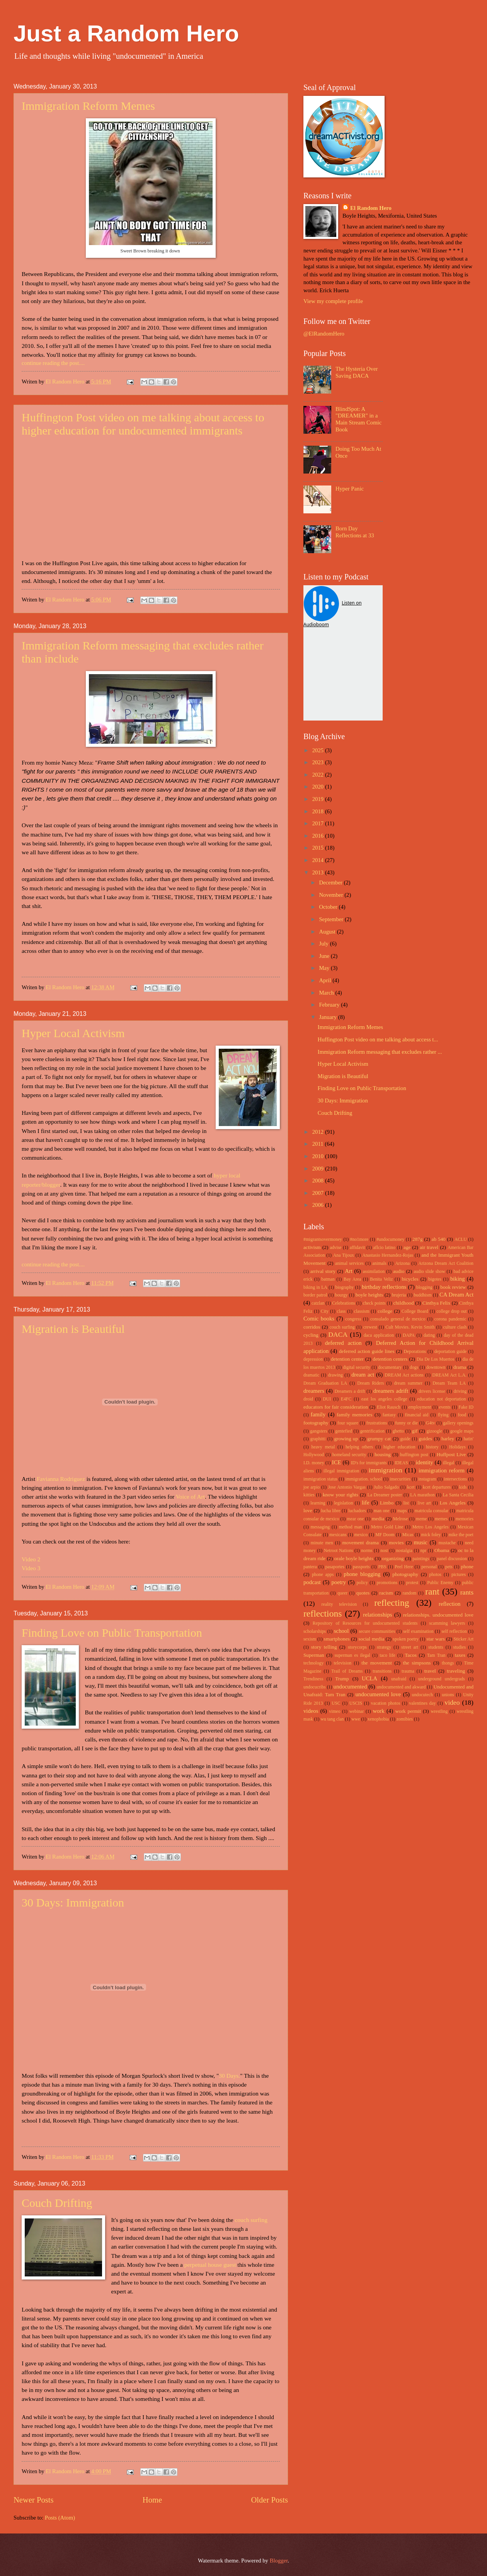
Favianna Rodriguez (61, 1478)
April (325, 980)
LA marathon (422, 1495)
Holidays (457, 1447)
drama (459, 1367)
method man (350, 1527)
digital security (356, 1367)
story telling (324, 1647)
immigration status (320, 1479)
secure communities (377, 1631)
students (435, 1647)
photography (405, 1574)
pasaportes (334, 1566)
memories (464, 1518)
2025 (318, 750)
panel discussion (452, 1558)
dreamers (313, 1391)
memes (441, 1518)
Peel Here (404, 1566)
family (318, 1414)
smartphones (337, 1639)
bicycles (410, 1279)
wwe (355, 1719)
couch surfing (251, 2220)
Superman (313, 1655)
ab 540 (439, 1239)
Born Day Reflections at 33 (354, 531)
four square (347, 1423)
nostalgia (404, 1550)
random (410, 1593)
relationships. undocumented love (438, 1615)
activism (312, 1247)
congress (353, 1319)
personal (429, 1566)
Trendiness (313, 1679)
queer (342, 1593)
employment (419, 1407)
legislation (343, 1503)
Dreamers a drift (349, 1391)
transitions (382, 1671)
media (378, 1518)
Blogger (279, 2560)
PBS (382, 1566)
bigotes (434, 1279)
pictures (458, 1574)
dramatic (311, 1375)
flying (443, 1414)
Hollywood (313, 1454)
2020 (318, 787)
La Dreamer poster (384, 1495)
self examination (418, 1631)
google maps (461, 1431)
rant (432, 1591)
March (327, 993)
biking (457, 1279)
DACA (337, 1334)
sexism (309, 1639)
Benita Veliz (381, 1279)
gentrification (372, 1431)
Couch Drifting (57, 2202)
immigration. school (363, 1479)
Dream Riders (370, 1383)
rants (466, 1592)
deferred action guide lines (367, 1351)
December (331, 882)
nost (384, 1550)
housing (383, 1454)
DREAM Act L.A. (449, 1375)
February (330, 1005)
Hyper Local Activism (73, 1033)
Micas (408, 1534)
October (329, 907)
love (307, 1510)
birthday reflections (384, 1287)
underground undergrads (441, 1679)
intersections (455, 1479)
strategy (384, 1647)
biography (344, 1287)
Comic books (318, 1318)
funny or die (406, 1423)
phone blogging (362, 1574)
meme (421, 1518)
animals (379, 1263)
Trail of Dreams (347, 1671)
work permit (408, 1711)
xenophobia (378, 1719)
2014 (318, 860)
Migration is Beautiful (73, 1328)
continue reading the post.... (53, 363)
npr (424, 1550)
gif (415, 1431)
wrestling (439, 1711)
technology (313, 1663)
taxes (460, 1655)
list (406, 1503)
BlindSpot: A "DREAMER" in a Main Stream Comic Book (358, 419)
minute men (322, 1542)
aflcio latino (384, 1247)
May (325, 968)
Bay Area (352, 1279)
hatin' (468, 1438)
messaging (320, 1527)
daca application (379, 1335)
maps (402, 1510)
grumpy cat (379, 1438)
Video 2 (31, 1559)
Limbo (386, 1503)
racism (386, 1593)
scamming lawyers (447, 1623)
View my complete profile (333, 301)
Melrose (400, 1518)
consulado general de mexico (398, 1319)
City (325, 1311)
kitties (309, 1495)
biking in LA (315, 1287)
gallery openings (458, 1423)
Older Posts (269, 2500)
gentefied (343, 1431)
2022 (318, 775)
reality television (339, 1604)
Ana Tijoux (343, 1255)
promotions (386, 1582)
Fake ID (465, 1407)
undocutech (422, 1694)
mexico (361, 1534)
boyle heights (369, 1295)
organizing (393, 1558)
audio (398, 1271)
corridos (311, 1327)
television (342, 1663)
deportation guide (450, 1351)
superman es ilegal (352, 1655)
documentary (390, 1367)
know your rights (340, 1495)
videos (310, 1711)
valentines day (422, 1703)
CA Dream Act (456, 1294)
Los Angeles (452, 1503)
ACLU (461, 1239)
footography (316, 1423)
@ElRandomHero (323, 334)
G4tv (430, 1423)
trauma (408, 1671)
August (328, 932)
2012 (318, 1132)
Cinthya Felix (436, 1303)
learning (317, 1503)
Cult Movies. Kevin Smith (409, 1327)
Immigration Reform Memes (88, 105)
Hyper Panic (349, 489)
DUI (327, 1399)
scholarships (314, 1631)
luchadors (357, 1510)
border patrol (315, 1295)
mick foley (431, 1534)
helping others (359, 1447)
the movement (376, 1663)
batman (328, 1279)
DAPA (409, 1335)
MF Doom (385, 1534)
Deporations (415, 1351)
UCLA (369, 1678)
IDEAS (401, 1462)
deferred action (343, 1343)
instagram (427, 1479)
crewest (370, 1327)
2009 (318, 1168)
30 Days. (229, 2075)
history (432, 1447)
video (452, 1702)
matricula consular (432, 1510)
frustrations (376, 1423)
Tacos (411, 1655)
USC (336, 1703)
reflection (449, 1604)
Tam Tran (436, 1655)
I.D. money (313, 1462)
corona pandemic (450, 1319)
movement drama (360, 1542)
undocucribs (314, 1687)
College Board (415, 1311)
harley (447, 1438)
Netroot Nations (338, 1550)
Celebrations (343, 1303)
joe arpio (311, 1487)
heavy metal (323, 1447)
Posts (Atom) (60, 2518)
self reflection (454, 1631)
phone (467, 1566)
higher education (399, 1447)
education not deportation (441, 1399)
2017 (318, 823)
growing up (346, 1438)
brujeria (399, 1295)
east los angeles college (384, 1399)
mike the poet (460, 1534)
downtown (436, 1367)
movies (396, 1542)
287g (417, 1239)
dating (429, 1335)
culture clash (455, 1327)
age (407, 1247)
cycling (310, 1335)
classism (362, 1311)
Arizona (402, 1263)
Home (152, 2500)
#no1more (359, 1239)
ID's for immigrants (369, 1462)
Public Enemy (440, 1582)
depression (313, 1359)
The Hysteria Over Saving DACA (356, 372)
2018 (318, 811)
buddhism (422, 1295)
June (325, 956)
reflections (322, 1613)
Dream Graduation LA (325, 1383)
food (462, 1414)
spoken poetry (406, 1639)
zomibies (405, 1719)
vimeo (334, 1711)
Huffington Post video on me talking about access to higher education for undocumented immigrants (143, 424)
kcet (411, 1487)
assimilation (374, 1271)
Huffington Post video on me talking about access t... (378, 1039)
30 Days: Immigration (73, 1902)
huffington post (414, 1454)
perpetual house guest (210, 2264)
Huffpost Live (451, 1454)
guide (405, 1438)
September (332, 919)
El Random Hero (371, 208)
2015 (318, 848)
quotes (363, 1593)
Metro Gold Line (387, 1527)
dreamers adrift (390, 1391)
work (378, 1711)
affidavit (357, 1247)
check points (374, 1303)
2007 (318, 1193)
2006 (318, 1205)
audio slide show (429, 1271)
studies (459, 1647)
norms (366, 1550)
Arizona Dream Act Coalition (445, 1263)
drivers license (432, 1391)
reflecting (391, 1603)
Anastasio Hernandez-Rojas (387, 1255)
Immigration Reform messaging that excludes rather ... (380, 1052)
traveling (456, 1671)
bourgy (341, 1295)
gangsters (318, 1431)
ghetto (398, 1431)
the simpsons (417, 1663)
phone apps (323, 1574)
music (420, 1542)
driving (460, 1391)
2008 (318, 1180)
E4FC (346, 1399)
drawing (335, 1375)
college (385, 1311)
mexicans (337, 1534)
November (331, 895)
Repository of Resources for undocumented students (365, 1623)
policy (362, 1582)
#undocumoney (390, 1239)
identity (424, 1462)
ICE (336, 1462)
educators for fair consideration (335, 1407)
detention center (347, 1359)
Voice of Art (190, 1496)
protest (412, 1582)
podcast (312, 1582)
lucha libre (330, 1510)
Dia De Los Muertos (436, 1359)
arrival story (322, 1271)
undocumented (350, 1686)
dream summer (408, 1383)
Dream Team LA (449, 1383)
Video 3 (31, 1568)
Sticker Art (464, 1639)
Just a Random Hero (126, 33)
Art (348, 1271)
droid (308, 1399)
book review (453, 1287)
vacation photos (385, 1703)
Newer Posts (34, 2500)
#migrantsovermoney (322, 1239)
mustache (447, 1542)
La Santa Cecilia (458, 1495)
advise (335, 1247)
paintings (420, 1558)
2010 (318, 1156)
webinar (356, 1711)
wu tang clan (332, 1719)
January (328, 1017)
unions (448, 1694)
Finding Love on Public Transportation (112, 1632)
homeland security (349, 1454)
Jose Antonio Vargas (347, 1487)
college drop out (451, 1311)
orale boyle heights (353, 1558)
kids (463, 1487)
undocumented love (378, 1694)
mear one (355, 1518)
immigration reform (442, 1470)
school (341, 1631)
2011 (318, 1144)
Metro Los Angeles (430, 1527)
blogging (424, 1287)
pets (449, 1566)
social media (371, 1639)
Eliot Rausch (388, 1407)
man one (382, 1510)
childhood (403, 1303)
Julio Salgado (386, 1487)
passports (361, 1566)
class (341, 1311)
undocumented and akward (401, 1687)
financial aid (417, 1414)
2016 (318, 836)
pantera (310, 1566)
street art (409, 1647)
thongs (448, 1663)
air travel (429, 1247)
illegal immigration (341, 1471)
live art (424, 1503)
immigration (385, 1470)
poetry (338, 1582)
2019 (318, 799)
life (366, 1502)
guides (425, 1438)
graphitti (318, 1438)
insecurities (400, 1479)
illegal (448, 1462)
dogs (414, 1367)
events (445, 1407)
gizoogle (435, 1431)
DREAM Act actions (404, 1375)
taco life (387, 1655)
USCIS (355, 1703)
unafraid (398, 1679)
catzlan (318, 1303)
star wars (435, 1639)
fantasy (389, 1414)
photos (435, 1574)
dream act (362, 1374)
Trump (342, 1679)
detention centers (390, 1359)
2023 (318, 762)
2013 (318, 872)
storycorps (357, 1647)
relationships (377, 1615)
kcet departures (437, 1487)
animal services (349, 1263)
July (324, 943)
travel (430, 1671)
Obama (441, 1550)
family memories (354, 1414)
